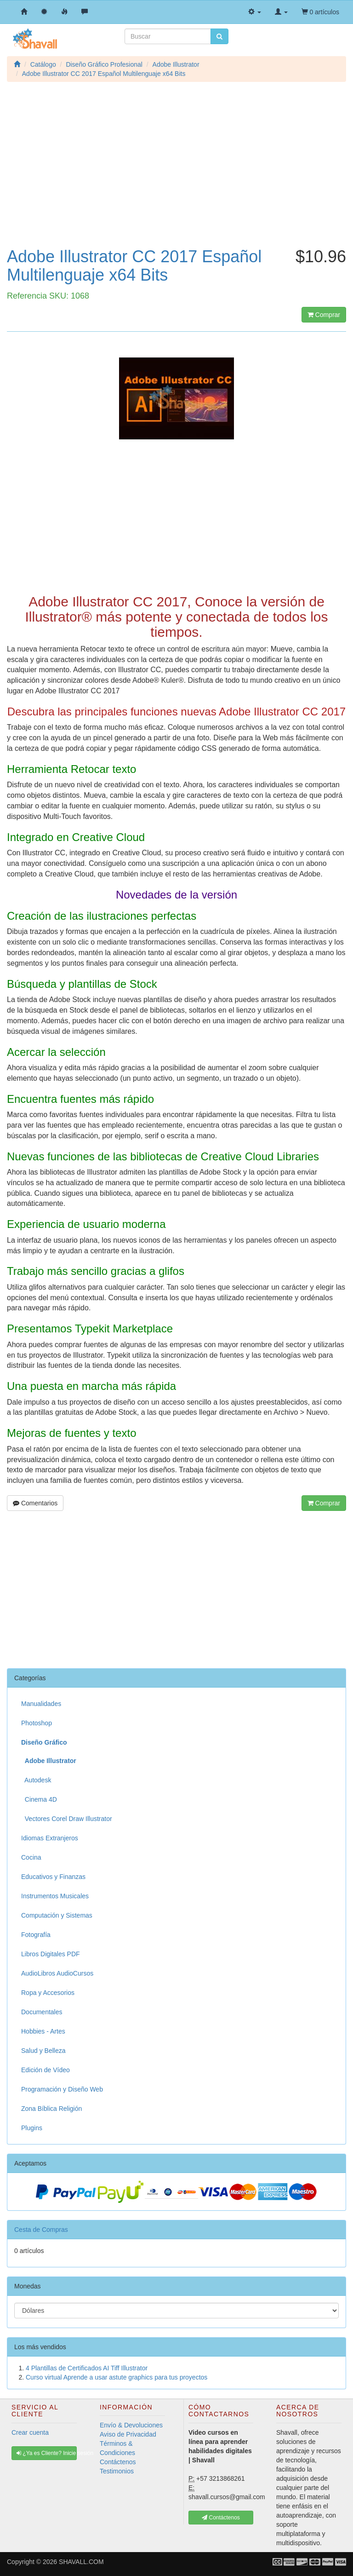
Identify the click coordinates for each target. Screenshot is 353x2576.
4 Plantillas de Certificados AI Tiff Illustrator (87, 2368)
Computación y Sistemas (56, 1915)
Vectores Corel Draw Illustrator (66, 1818)
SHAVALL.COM (81, 2561)
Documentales (42, 2012)
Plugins (31, 2128)
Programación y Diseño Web (62, 2089)
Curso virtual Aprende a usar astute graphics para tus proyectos (116, 2377)
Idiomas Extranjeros (49, 1838)
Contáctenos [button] (221, 2517)
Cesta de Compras (41, 2229)
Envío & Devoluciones (131, 2425)
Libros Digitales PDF (50, 1954)
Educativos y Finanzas (53, 1876)
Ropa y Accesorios (47, 1992)
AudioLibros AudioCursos (57, 1973)
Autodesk (36, 1780)
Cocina (31, 1857)
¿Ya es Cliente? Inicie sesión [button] (47, 2453)
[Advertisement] (176, 173)
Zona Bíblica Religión (51, 2108)
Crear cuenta (30, 2432)
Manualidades (41, 1703)
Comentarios (35, 1503)
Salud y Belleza (43, 2050)
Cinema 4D (39, 1799)
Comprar (323, 314)
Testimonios (117, 2471)
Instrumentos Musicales (55, 1896)
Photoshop (36, 1723)
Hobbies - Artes (43, 2031)
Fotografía (36, 1934)
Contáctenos (118, 2462)
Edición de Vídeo (45, 2070)
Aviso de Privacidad (128, 2434)
